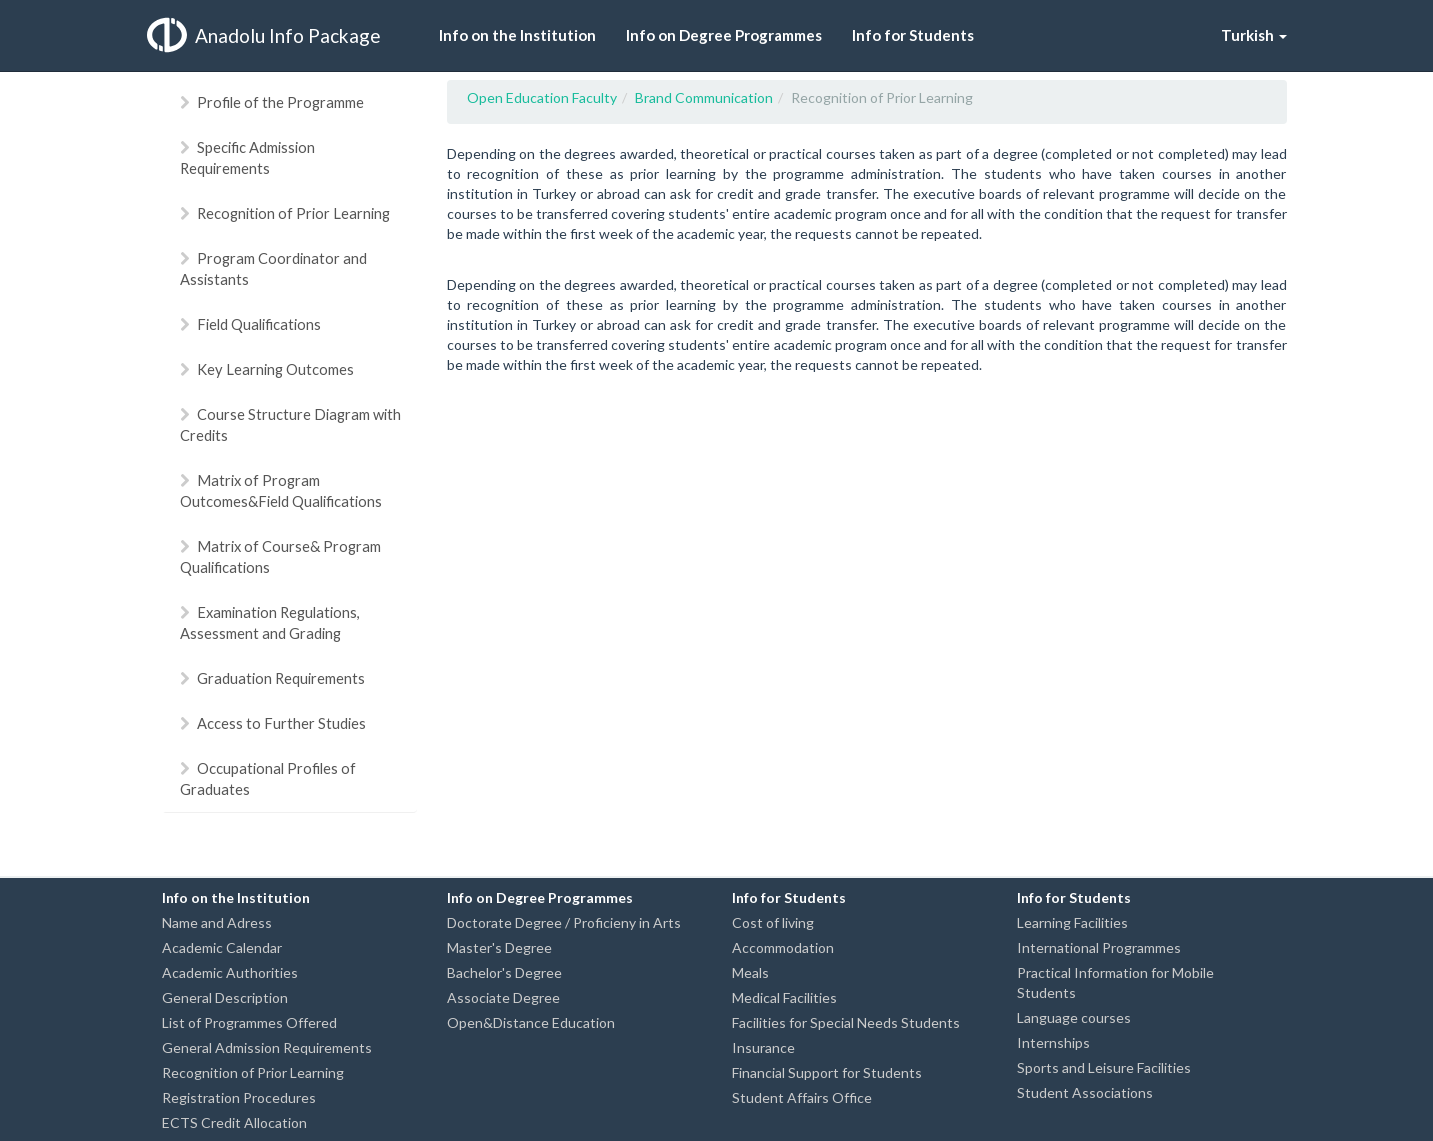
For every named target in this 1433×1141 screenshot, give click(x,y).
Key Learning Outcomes (267, 369)
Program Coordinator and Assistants (273, 268)
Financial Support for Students (827, 1072)
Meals (750, 972)
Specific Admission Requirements (247, 157)
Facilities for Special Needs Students (846, 1022)
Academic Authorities (230, 972)
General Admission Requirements (267, 1047)
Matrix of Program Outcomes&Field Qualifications (281, 490)
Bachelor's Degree (504, 972)
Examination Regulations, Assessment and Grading (270, 622)
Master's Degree (499, 947)
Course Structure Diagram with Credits (290, 424)
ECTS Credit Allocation (234, 1122)
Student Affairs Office (802, 1097)
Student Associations (1085, 1092)
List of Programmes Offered (249, 1022)
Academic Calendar (222, 947)
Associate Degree (503, 997)
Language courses (1074, 1017)
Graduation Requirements (272, 678)
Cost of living (773, 922)
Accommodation (783, 947)
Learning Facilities (1072, 922)
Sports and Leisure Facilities (1104, 1067)
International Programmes (1099, 947)
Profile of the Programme (272, 102)
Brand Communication (704, 97)
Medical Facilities (784, 997)
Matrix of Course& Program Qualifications (280, 556)
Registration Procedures (239, 1097)
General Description (225, 997)
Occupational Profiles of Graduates (268, 778)
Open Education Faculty (542, 97)
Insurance (763, 1047)
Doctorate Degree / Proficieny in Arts (564, 922)
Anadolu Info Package (264, 35)
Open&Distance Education (531, 1022)
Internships (1053, 1042)
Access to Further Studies (273, 723)
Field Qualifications (250, 324)
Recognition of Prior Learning (285, 213)
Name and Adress (217, 922)
